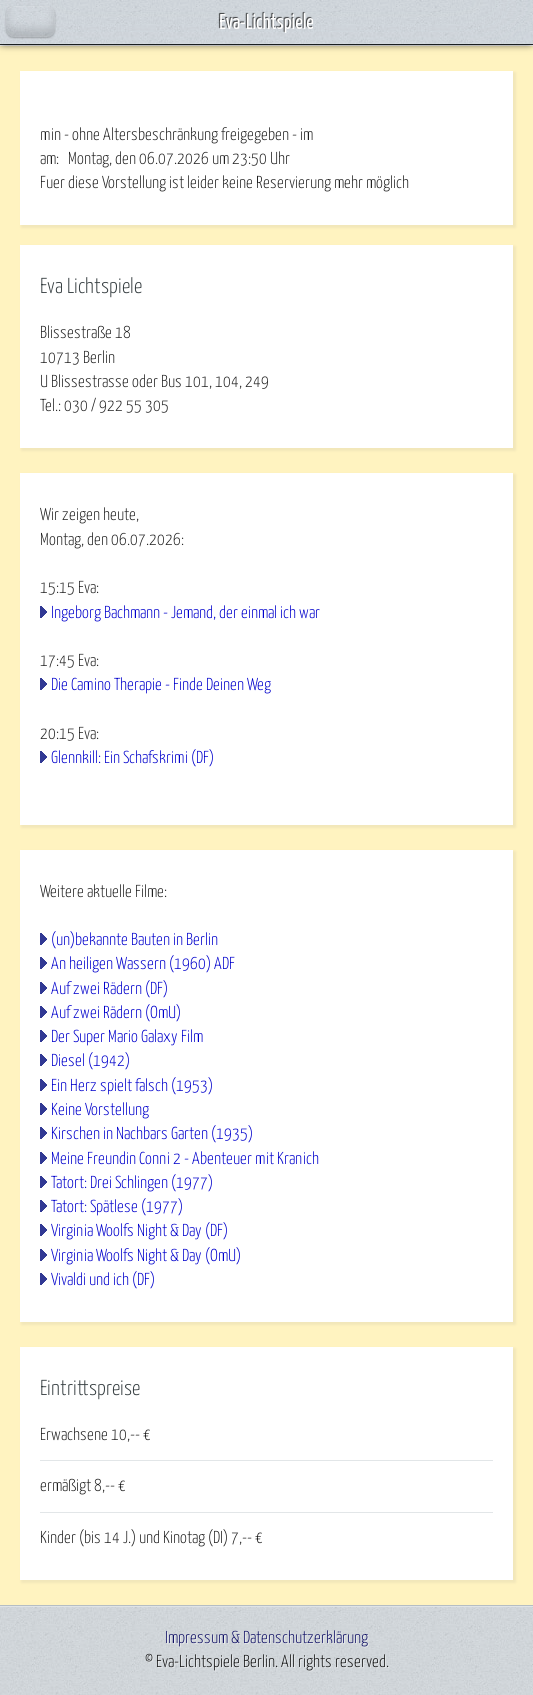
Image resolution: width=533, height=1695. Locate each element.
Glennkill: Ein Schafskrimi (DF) (132, 758)
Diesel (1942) (90, 1061)
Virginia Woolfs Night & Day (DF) (139, 1231)
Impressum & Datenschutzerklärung (266, 1638)
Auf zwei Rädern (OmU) (116, 1013)
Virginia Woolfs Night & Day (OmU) (146, 1256)
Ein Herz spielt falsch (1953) (132, 1086)
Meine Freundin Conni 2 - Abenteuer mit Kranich (185, 1159)
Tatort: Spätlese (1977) (117, 1207)
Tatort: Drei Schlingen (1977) (132, 1183)
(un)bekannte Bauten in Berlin (134, 940)
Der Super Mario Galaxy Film (127, 1037)
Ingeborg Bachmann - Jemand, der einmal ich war (185, 613)
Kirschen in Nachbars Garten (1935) (152, 1134)
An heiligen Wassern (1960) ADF (143, 964)
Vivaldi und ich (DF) (103, 1280)
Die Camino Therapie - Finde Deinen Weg (161, 685)
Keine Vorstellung (100, 1110)
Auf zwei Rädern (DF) (109, 989)
